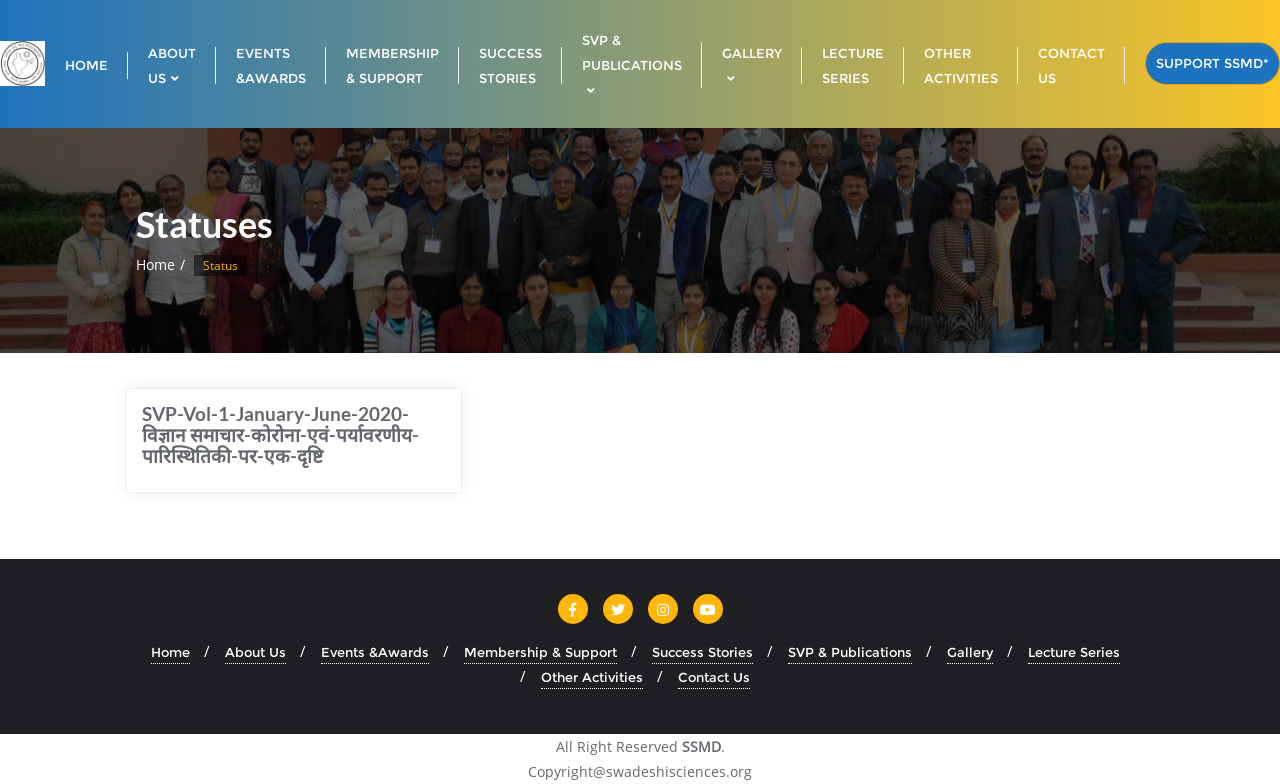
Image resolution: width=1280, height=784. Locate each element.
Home (155, 264)
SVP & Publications (850, 652)
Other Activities (592, 677)
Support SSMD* (1212, 63)
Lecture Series (1074, 652)
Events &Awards (375, 652)
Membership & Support (540, 652)
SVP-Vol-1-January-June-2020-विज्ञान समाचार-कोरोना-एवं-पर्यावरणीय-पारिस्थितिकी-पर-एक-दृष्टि (280, 434)
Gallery (970, 652)
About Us (255, 652)
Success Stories (702, 652)
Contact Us (714, 677)
